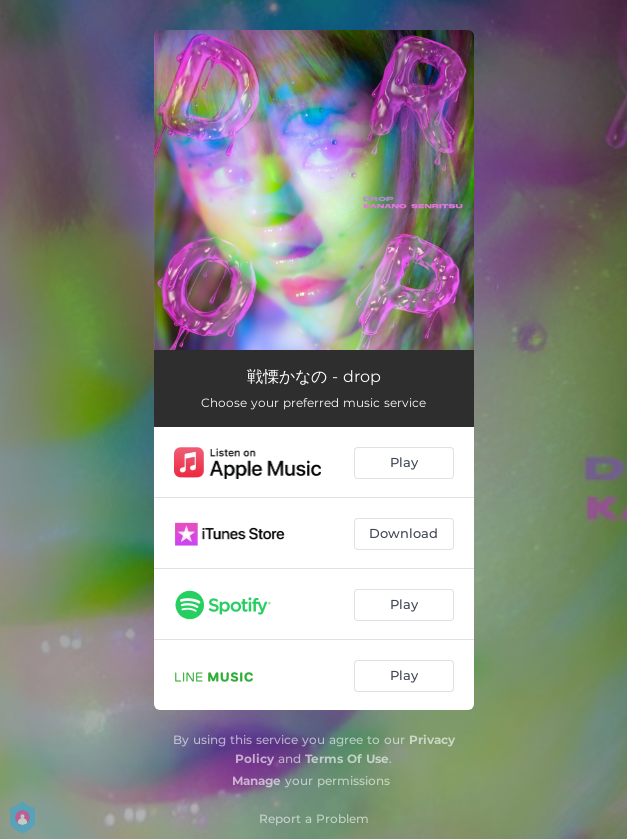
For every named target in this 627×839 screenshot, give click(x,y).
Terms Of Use (347, 758)
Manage (256, 780)
